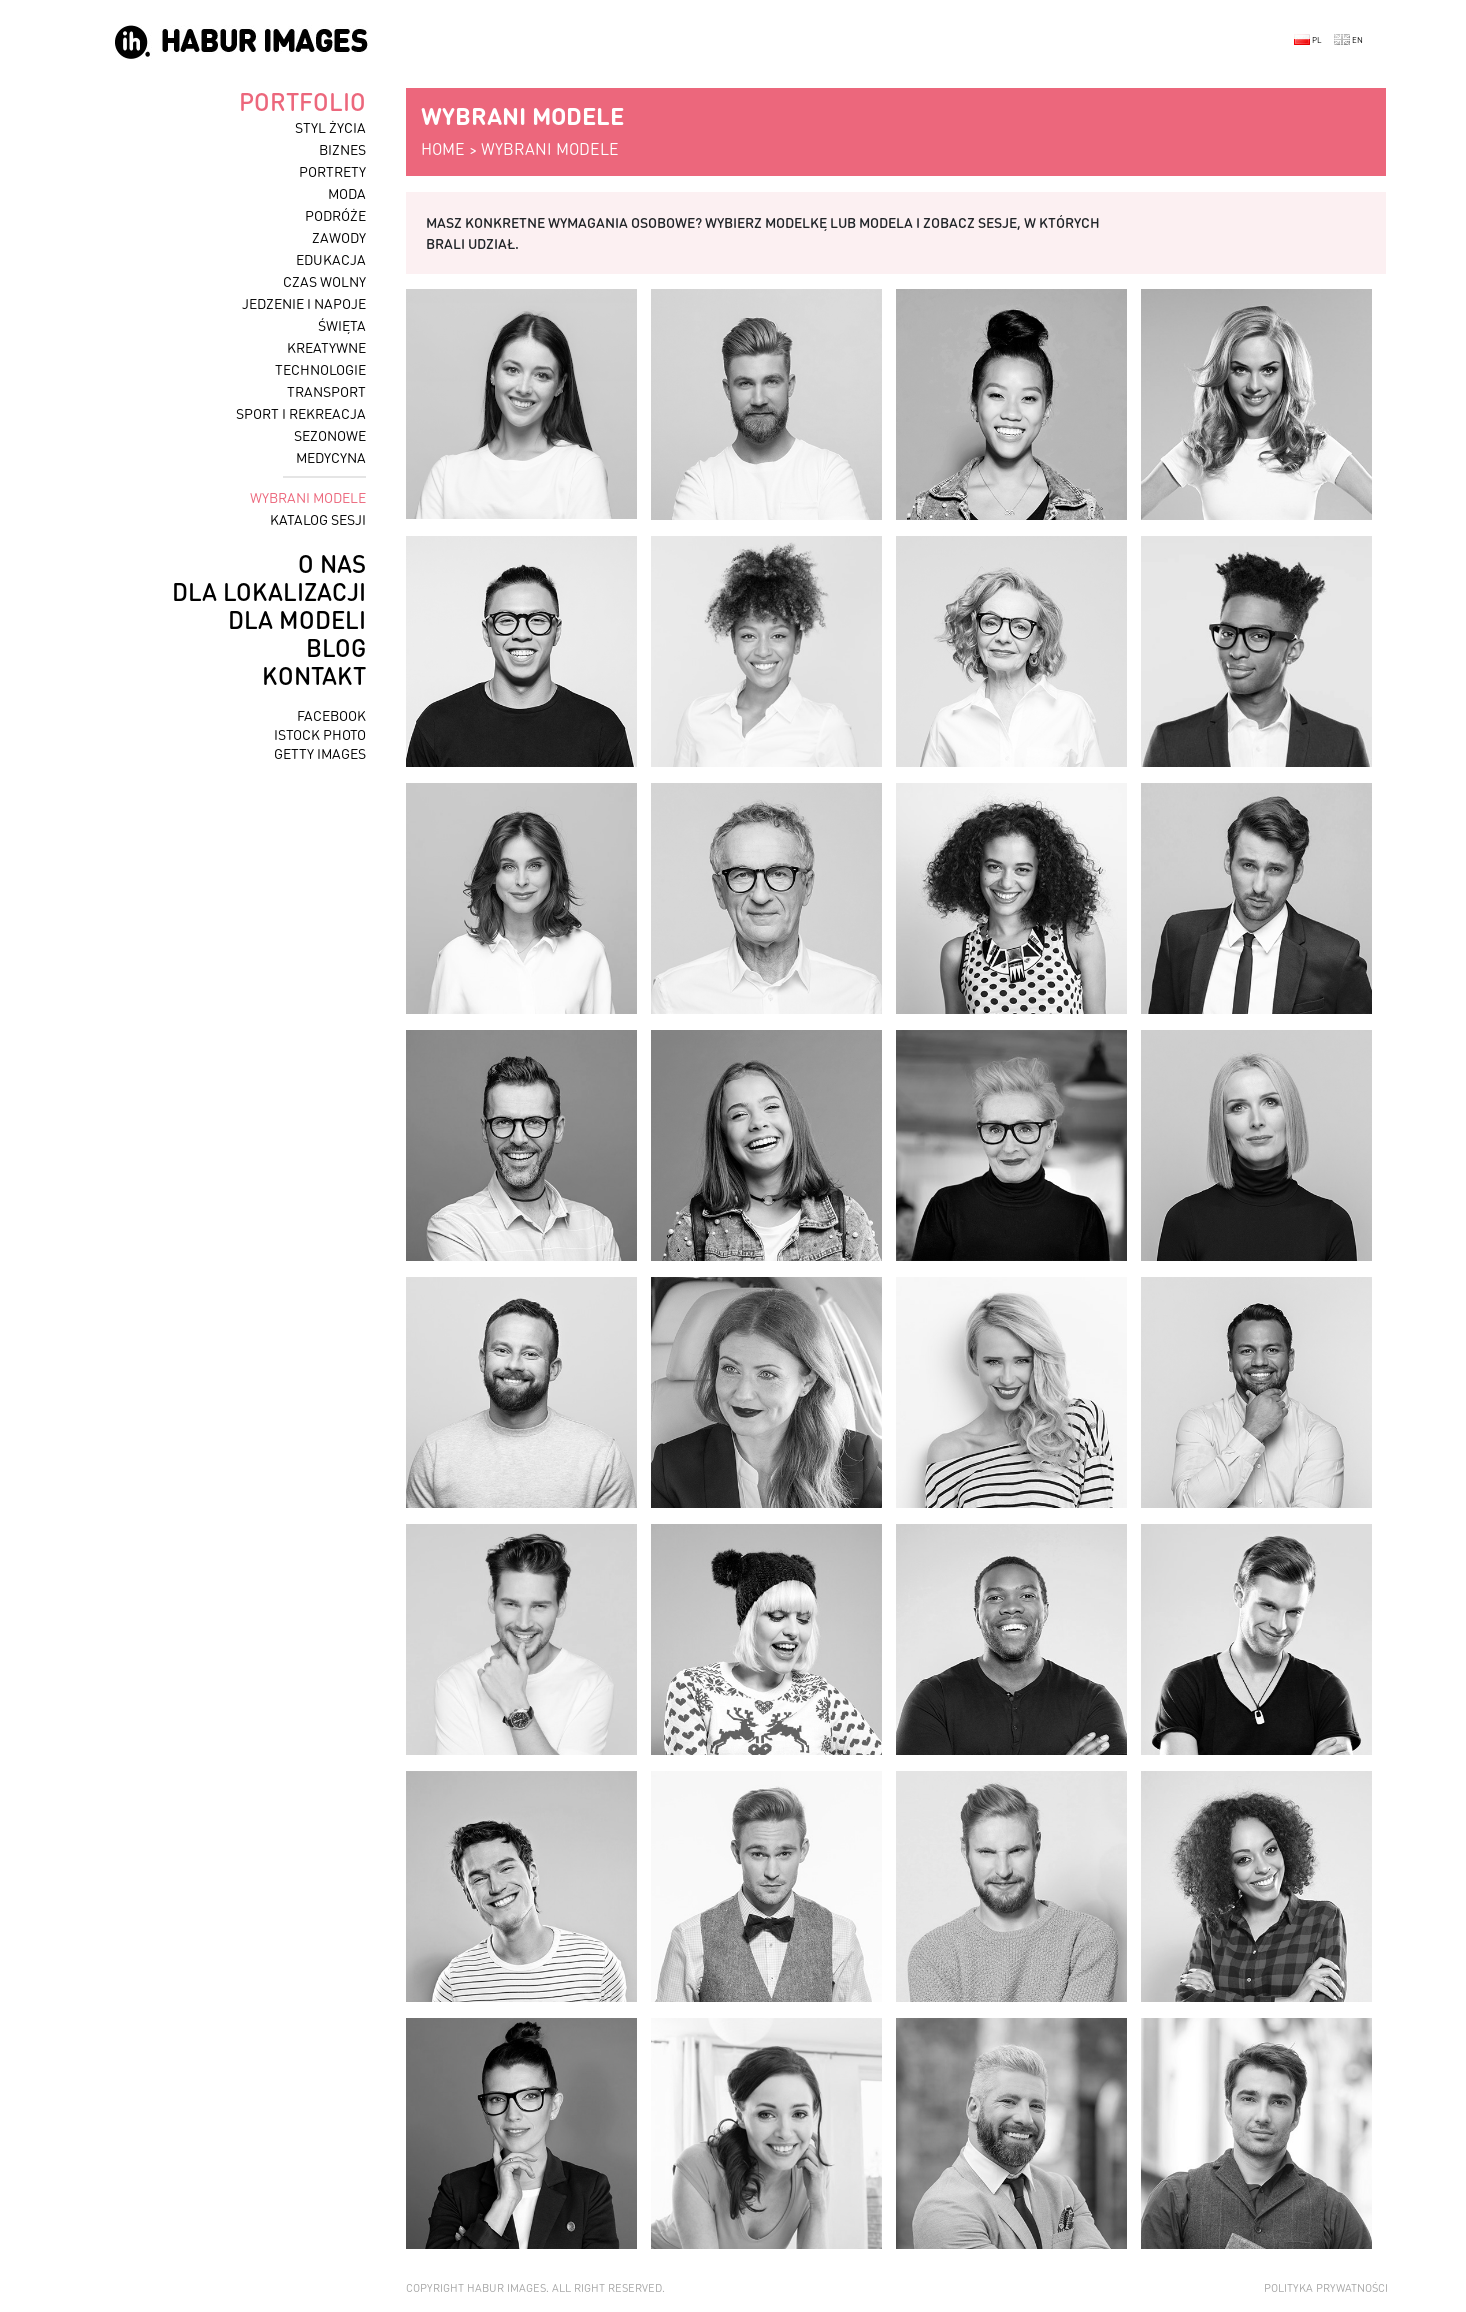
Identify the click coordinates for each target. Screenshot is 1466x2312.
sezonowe (330, 435)
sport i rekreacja (301, 413)
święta (342, 325)
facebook (331, 715)
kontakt (314, 675)
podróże (335, 215)
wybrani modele (308, 497)
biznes (342, 149)
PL (1308, 40)
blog (336, 647)
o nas (332, 563)
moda (347, 193)
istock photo (320, 734)
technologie (320, 369)
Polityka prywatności (1326, 2288)
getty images (320, 753)
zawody (339, 237)
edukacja (331, 259)
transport (326, 391)
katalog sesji (318, 519)
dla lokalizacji (269, 591)
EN (1348, 40)
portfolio (302, 101)
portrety (332, 171)
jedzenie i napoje (304, 303)
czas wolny (324, 281)
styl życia (330, 127)
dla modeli (297, 619)
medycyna (331, 457)
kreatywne (326, 347)
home (443, 148)
